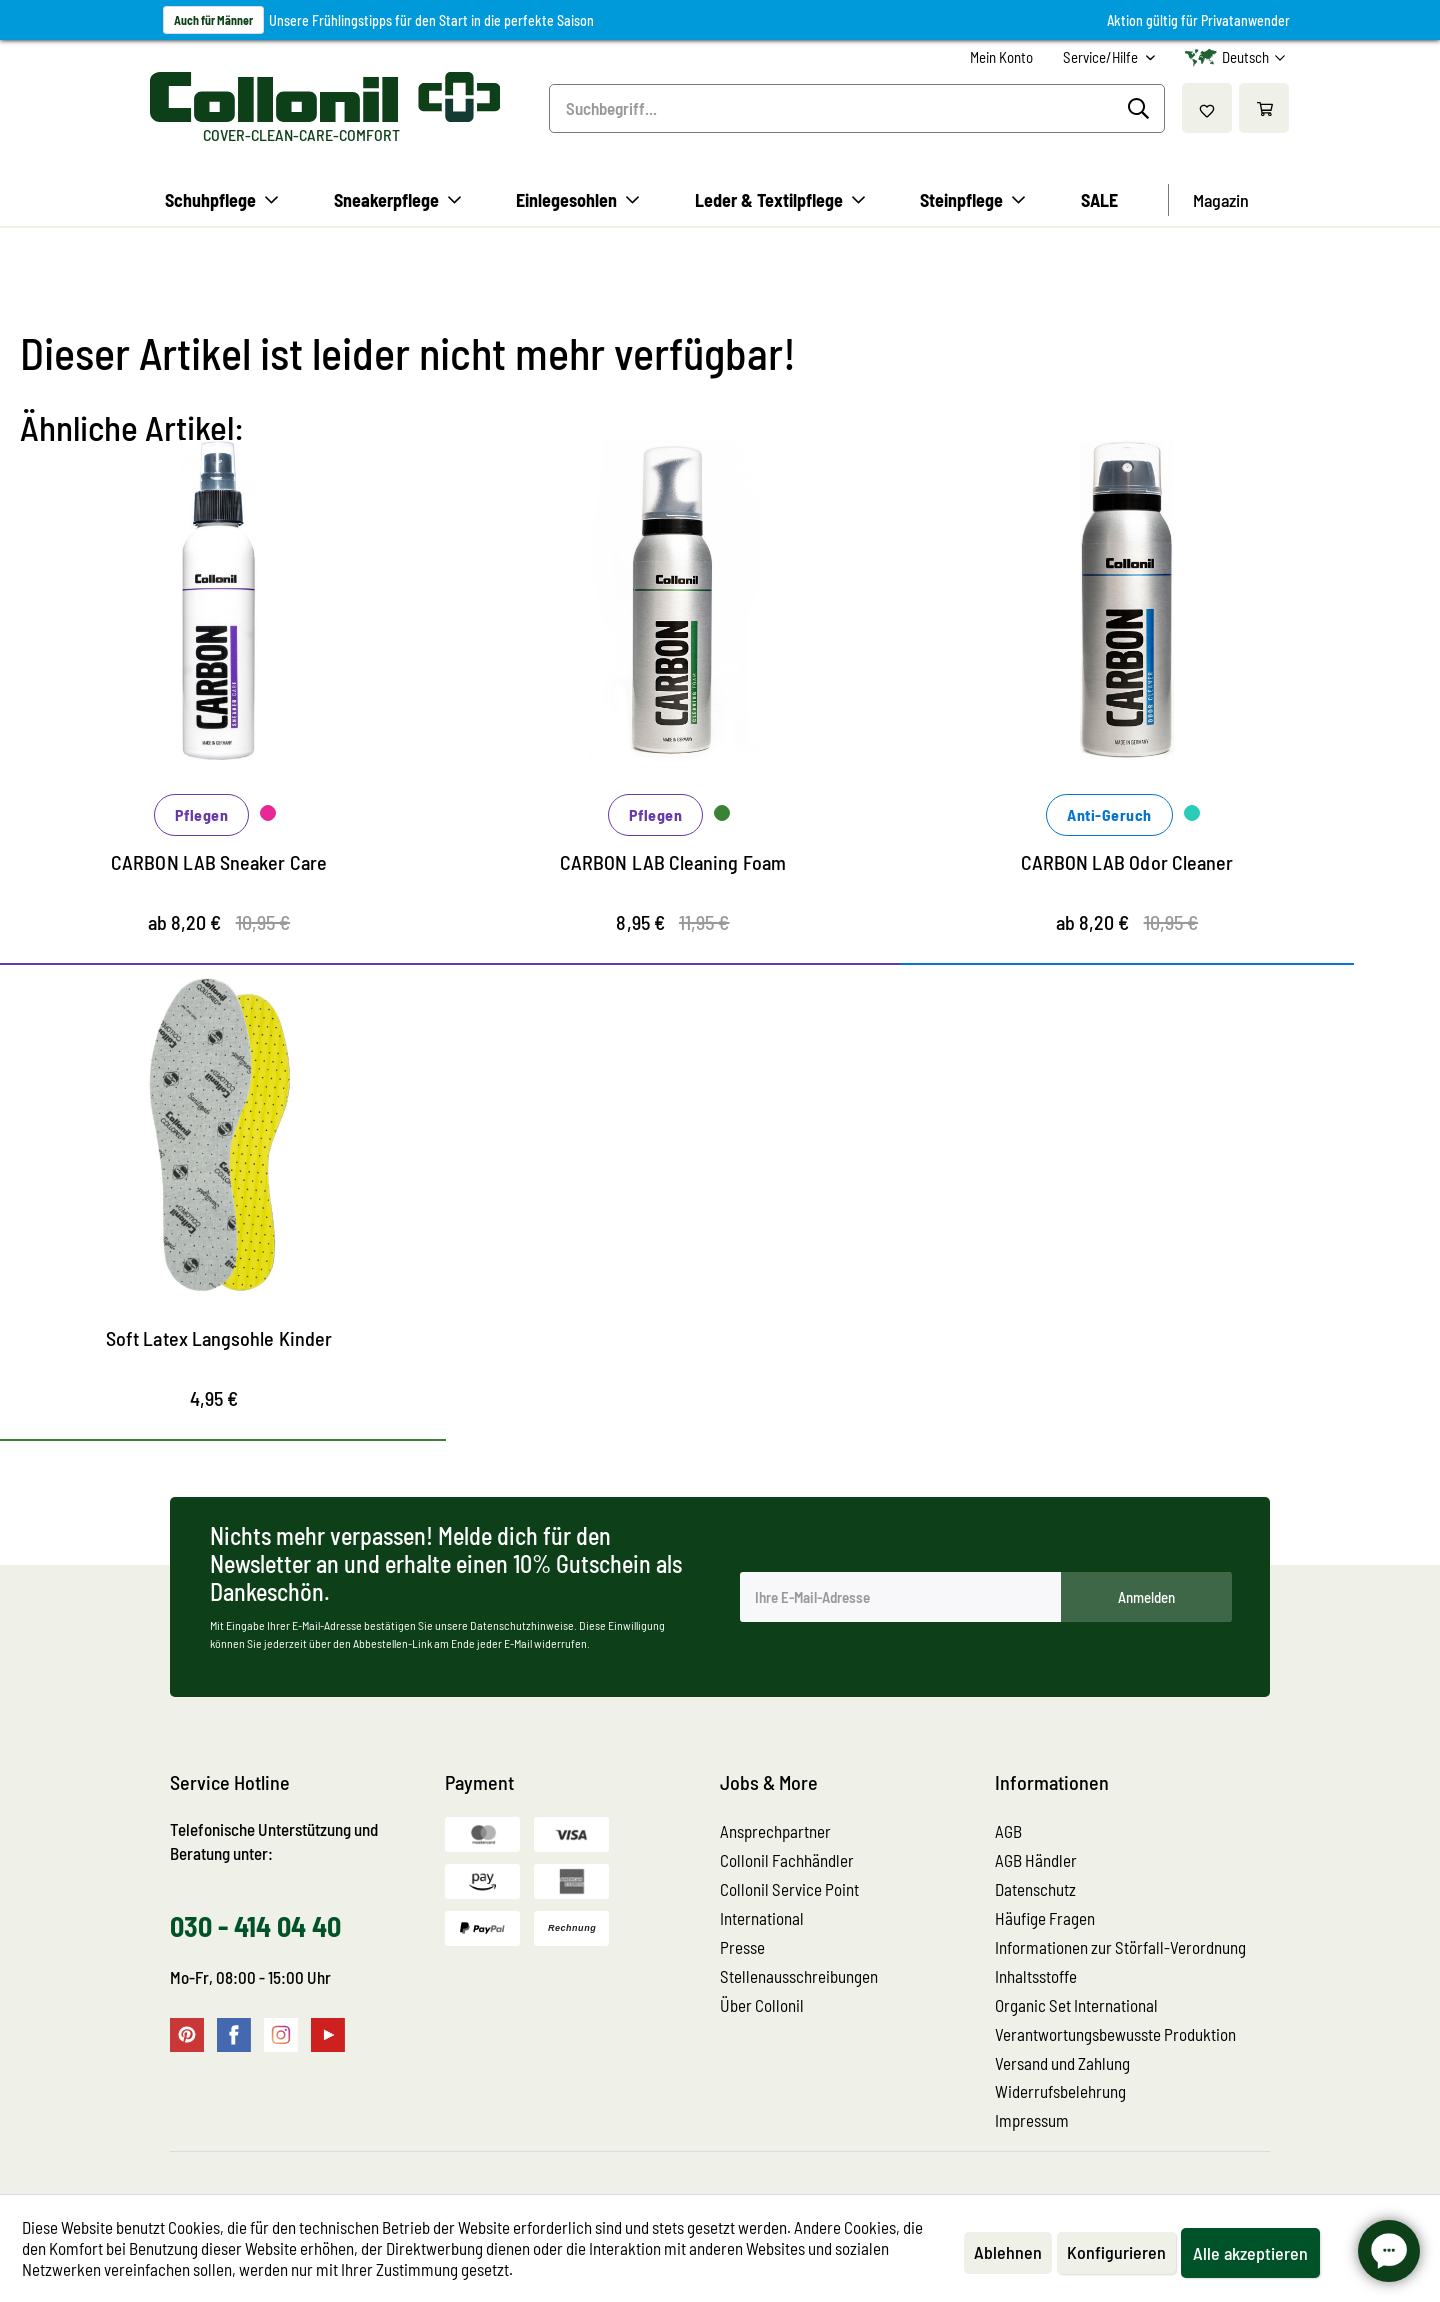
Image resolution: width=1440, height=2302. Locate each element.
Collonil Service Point (789, 1889)
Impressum (1032, 2120)
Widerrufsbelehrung (1060, 2091)
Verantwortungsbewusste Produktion (1115, 2034)
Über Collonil (762, 2005)
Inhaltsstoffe (1036, 1976)
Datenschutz (1035, 1889)
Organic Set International (1076, 2005)
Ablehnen (1008, 2252)
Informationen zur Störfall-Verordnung (1120, 1947)
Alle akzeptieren (1250, 2253)
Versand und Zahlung (1062, 2063)
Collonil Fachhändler (787, 1860)
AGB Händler (1036, 1860)
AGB (1008, 1831)
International (762, 1918)
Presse (742, 1947)
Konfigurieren (1116, 2252)
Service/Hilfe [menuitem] (1102, 57)
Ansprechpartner (775, 1831)
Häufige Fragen (1045, 1918)
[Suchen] (1141, 109)
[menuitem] (1001, 57)
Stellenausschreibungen (799, 1976)
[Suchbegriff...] (857, 108)
